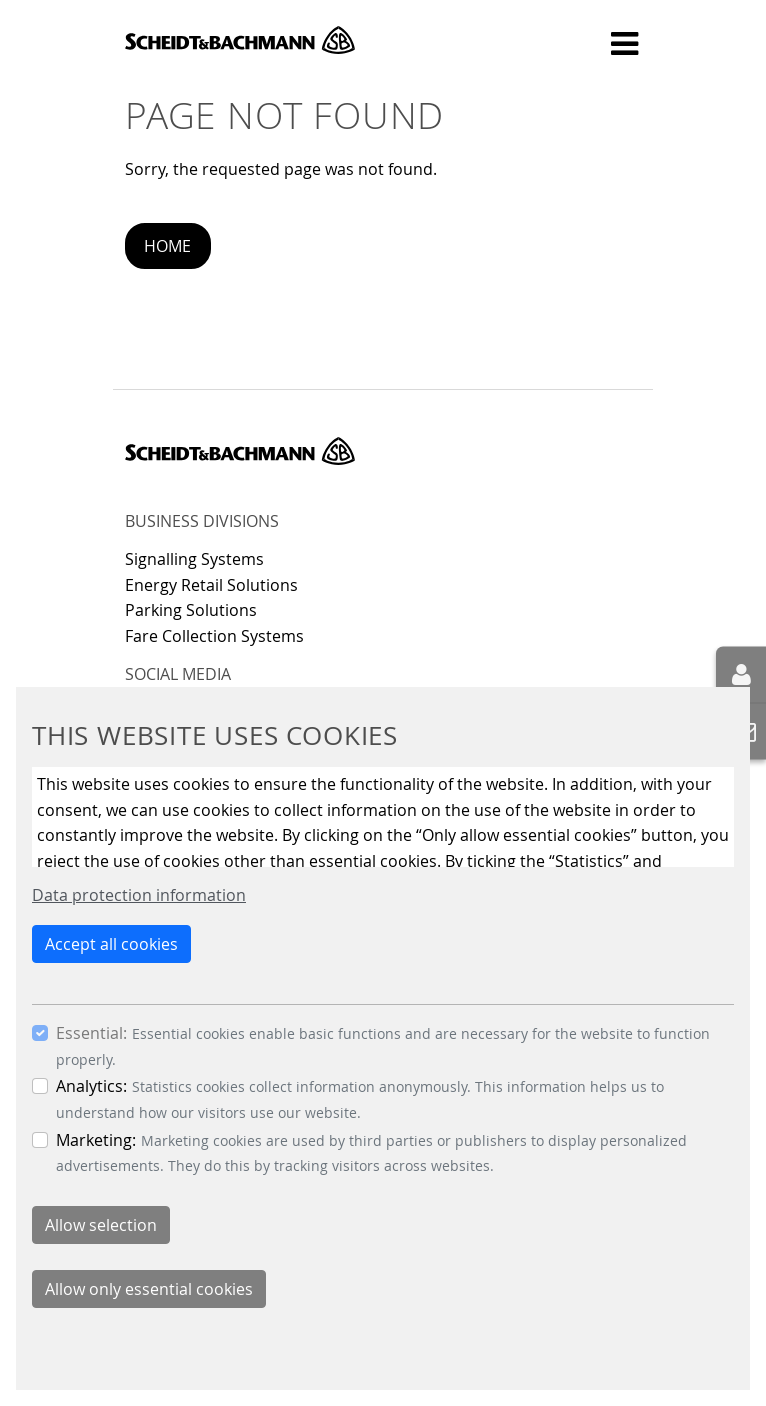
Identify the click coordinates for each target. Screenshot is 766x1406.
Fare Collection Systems (214, 636)
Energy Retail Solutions (211, 585)
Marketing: (96, 1140)
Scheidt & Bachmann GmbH (240, 40)
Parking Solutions (191, 610)
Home (167, 246)
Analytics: (91, 1086)
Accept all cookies (111, 944)
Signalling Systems (194, 559)
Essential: (91, 1033)
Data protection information (139, 895)
